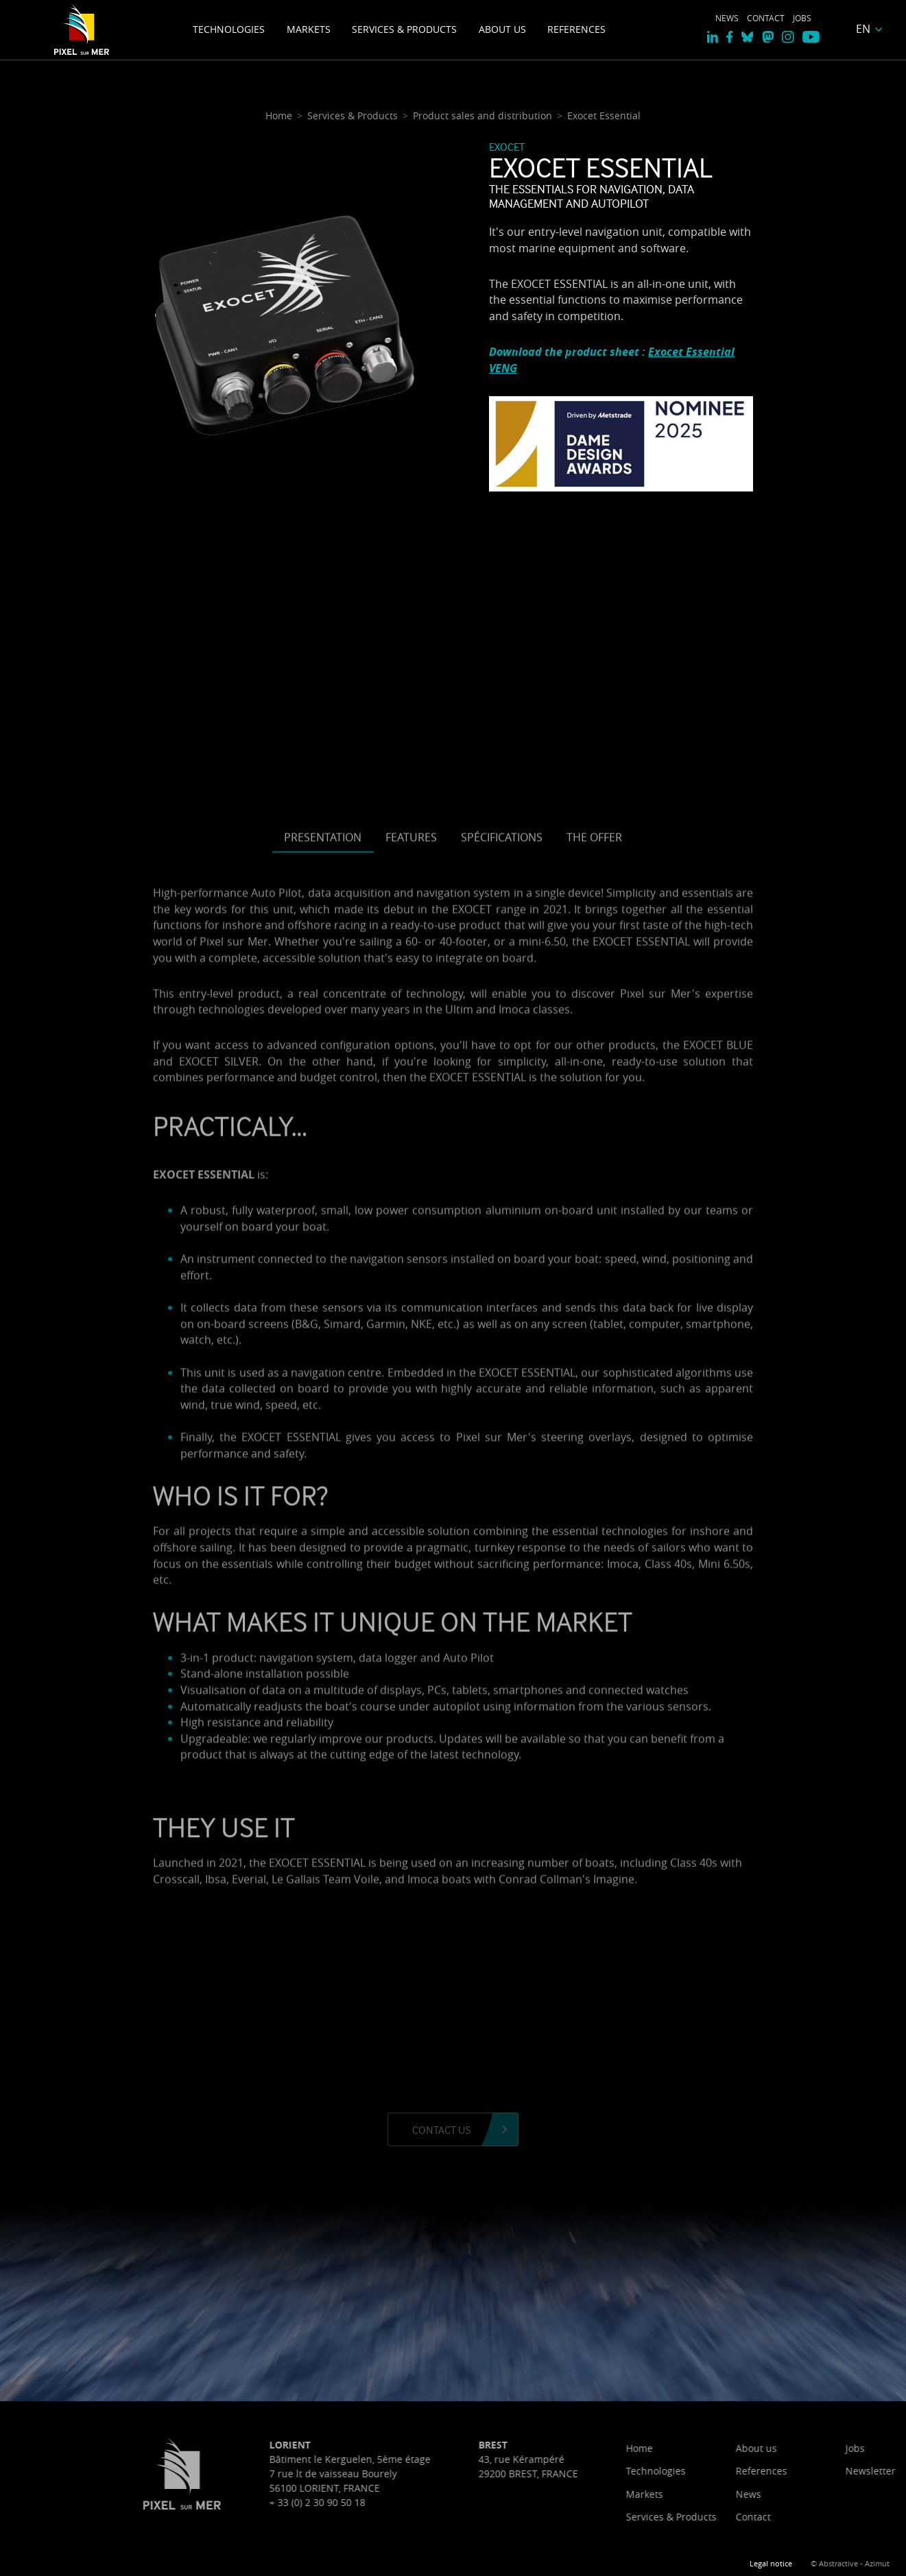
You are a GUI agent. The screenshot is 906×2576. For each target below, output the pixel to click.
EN (863, 28)
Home (798, 2448)
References (576, 29)
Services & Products (404, 29)
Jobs (802, 18)
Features (411, 1290)
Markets (309, 29)
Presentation (322, 1290)
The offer (594, 1290)
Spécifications (502, 1290)
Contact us (441, 2130)
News (727, 18)
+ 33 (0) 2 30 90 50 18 (477, 2502)
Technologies (229, 29)
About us (502, 29)
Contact (766, 18)
